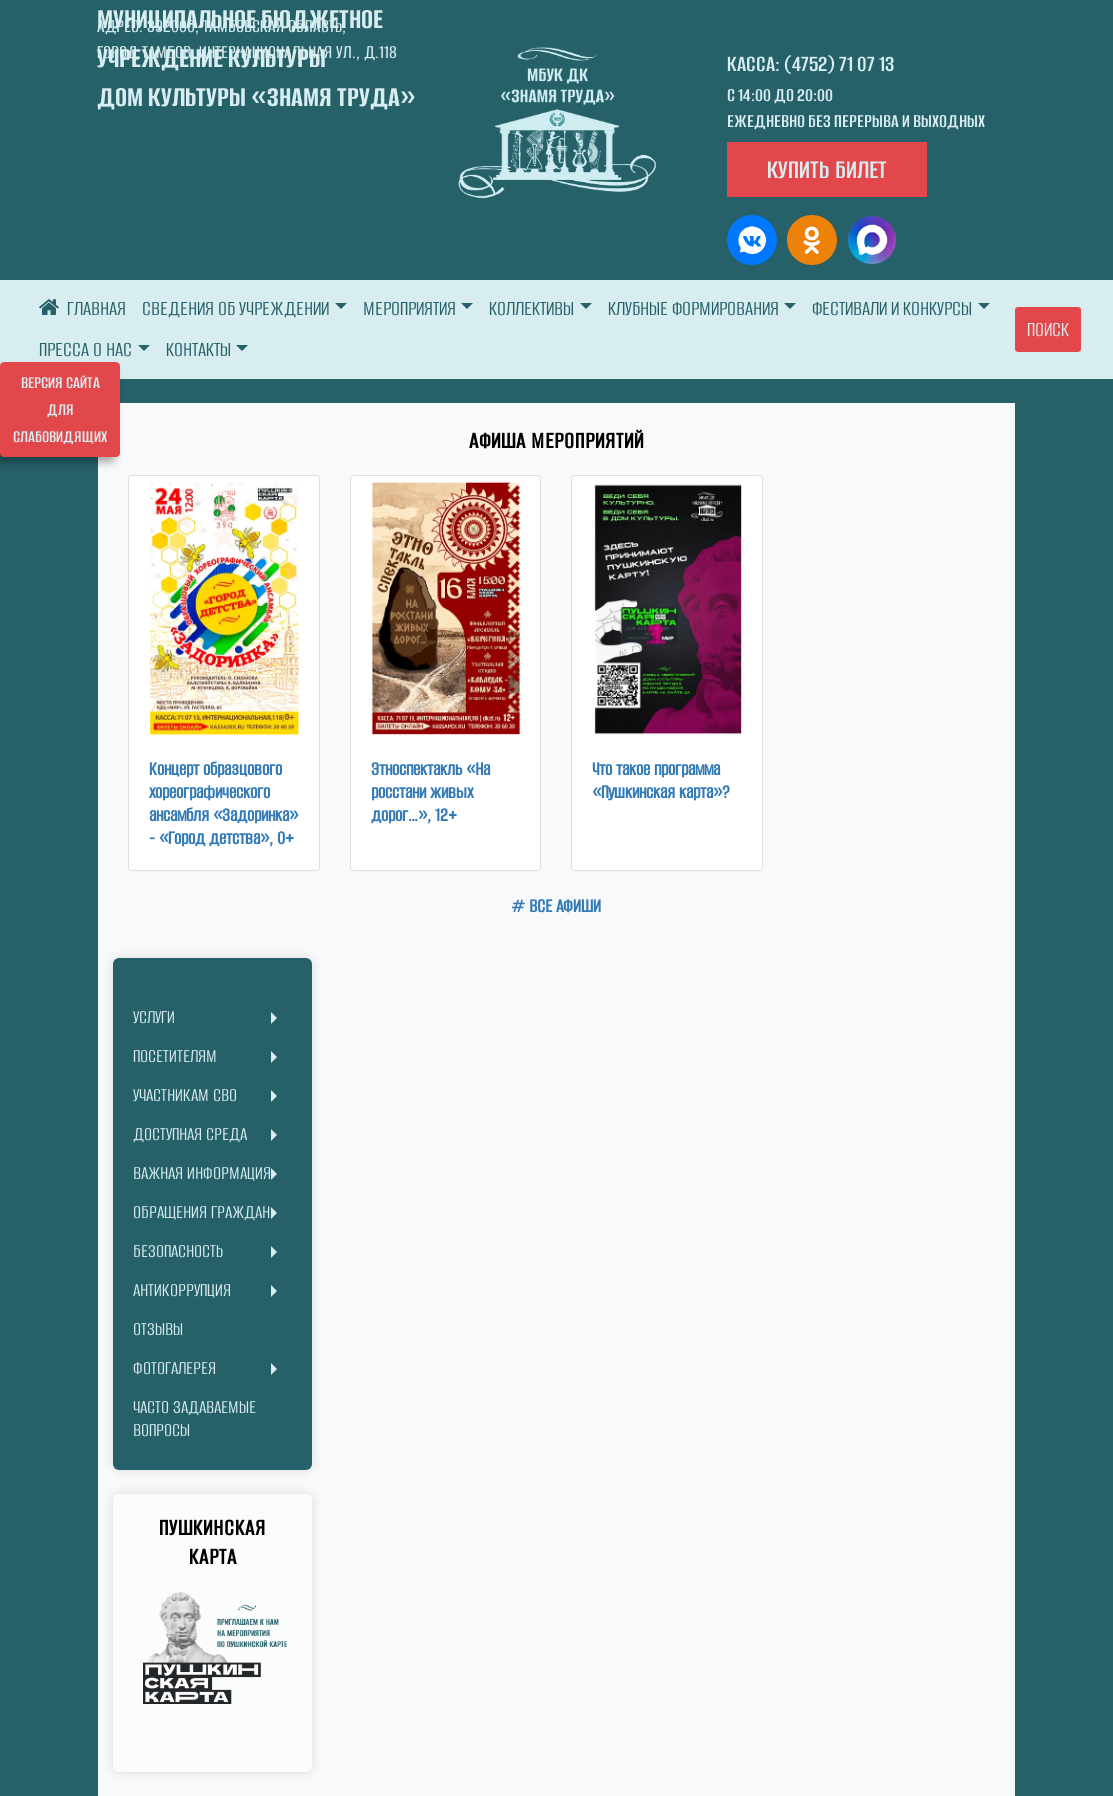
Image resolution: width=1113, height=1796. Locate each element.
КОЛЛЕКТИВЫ (531, 308)
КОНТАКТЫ (198, 349)
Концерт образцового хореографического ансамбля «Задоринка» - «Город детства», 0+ (223, 803)
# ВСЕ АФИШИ (556, 906)
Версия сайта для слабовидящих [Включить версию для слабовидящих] (60, 409)
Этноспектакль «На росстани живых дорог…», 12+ (430, 792)
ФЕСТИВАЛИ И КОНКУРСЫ (892, 308)
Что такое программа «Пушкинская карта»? (661, 780)
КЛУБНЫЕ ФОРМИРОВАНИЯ (693, 308)
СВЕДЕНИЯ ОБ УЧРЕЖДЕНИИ (235, 308)
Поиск (1048, 329)
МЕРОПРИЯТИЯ (409, 308)
